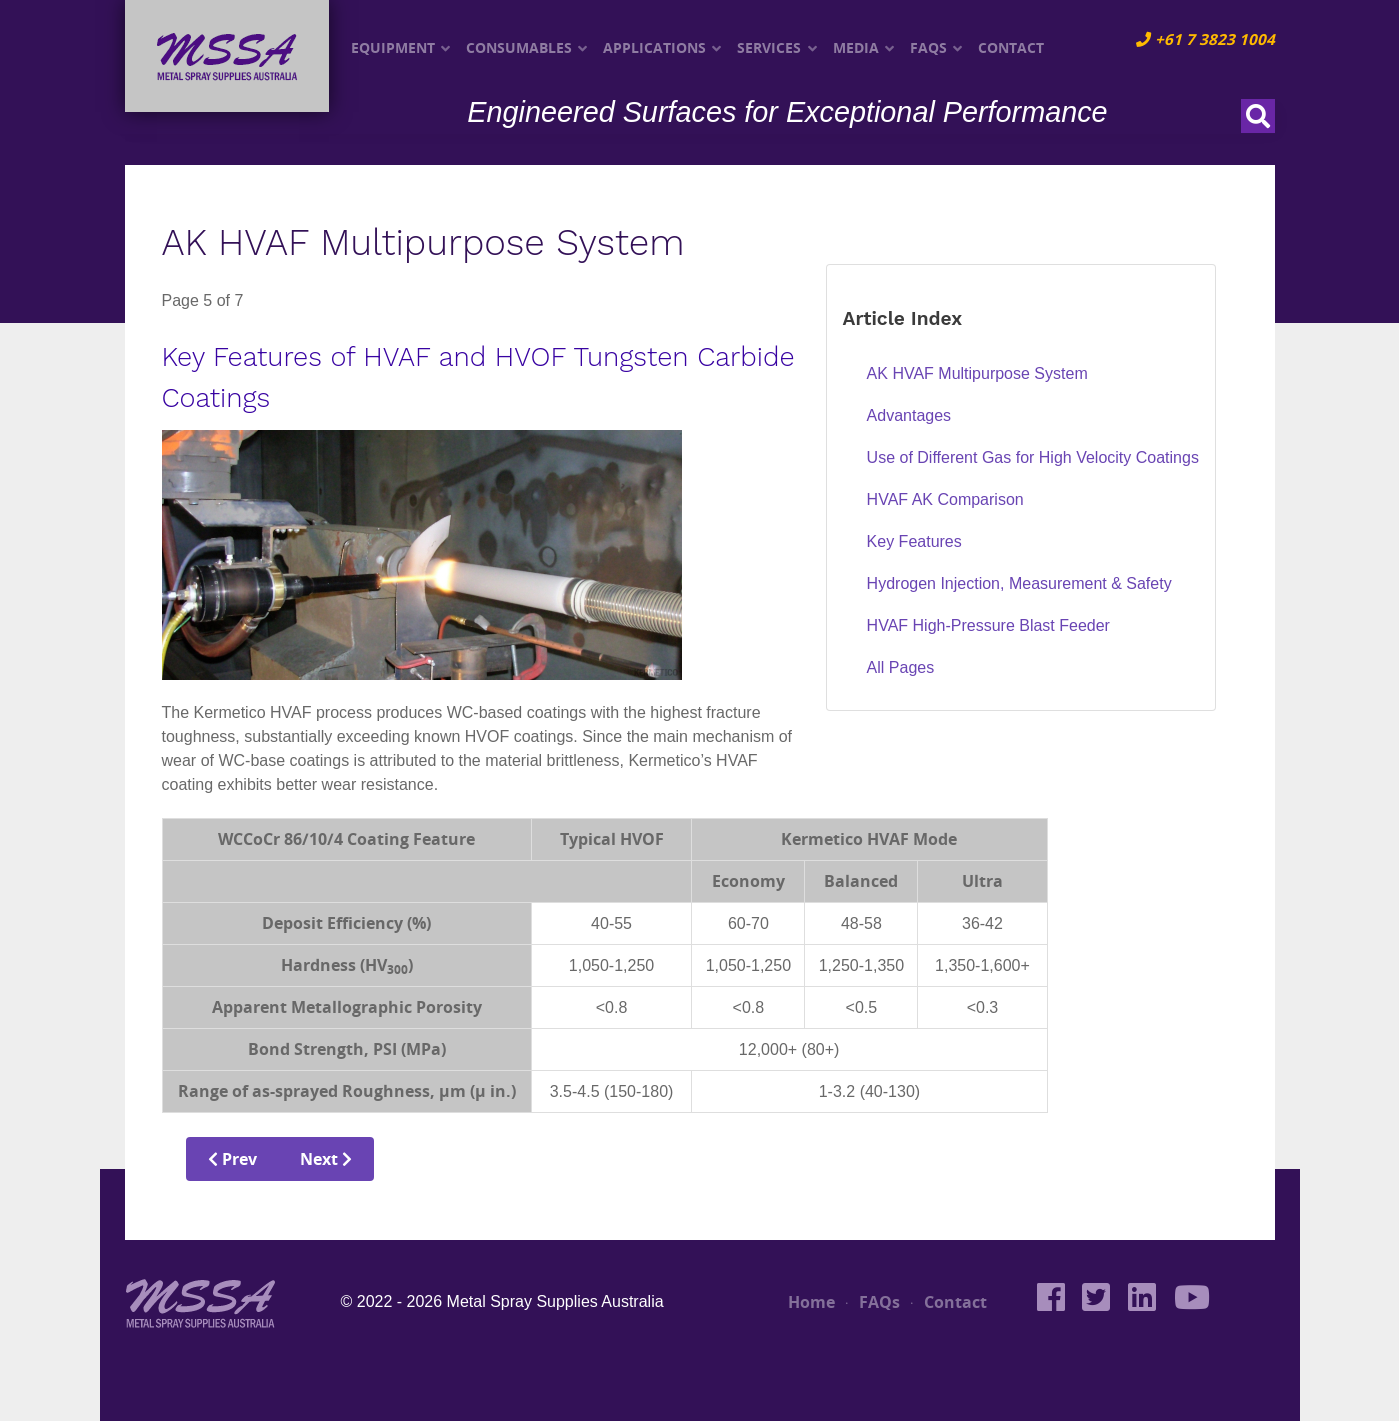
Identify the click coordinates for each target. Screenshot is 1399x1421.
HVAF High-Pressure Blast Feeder (988, 625)
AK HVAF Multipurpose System (977, 373)
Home (811, 1302)
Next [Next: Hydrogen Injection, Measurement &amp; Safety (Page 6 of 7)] (326, 1159)
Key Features (914, 541)
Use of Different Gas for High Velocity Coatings (1033, 457)
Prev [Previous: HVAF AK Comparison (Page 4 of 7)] (232, 1159)
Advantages (909, 415)
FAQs (873, 1302)
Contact (949, 1302)
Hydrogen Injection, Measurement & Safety (1019, 583)
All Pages (901, 667)
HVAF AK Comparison (945, 499)
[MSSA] (200, 1300)
